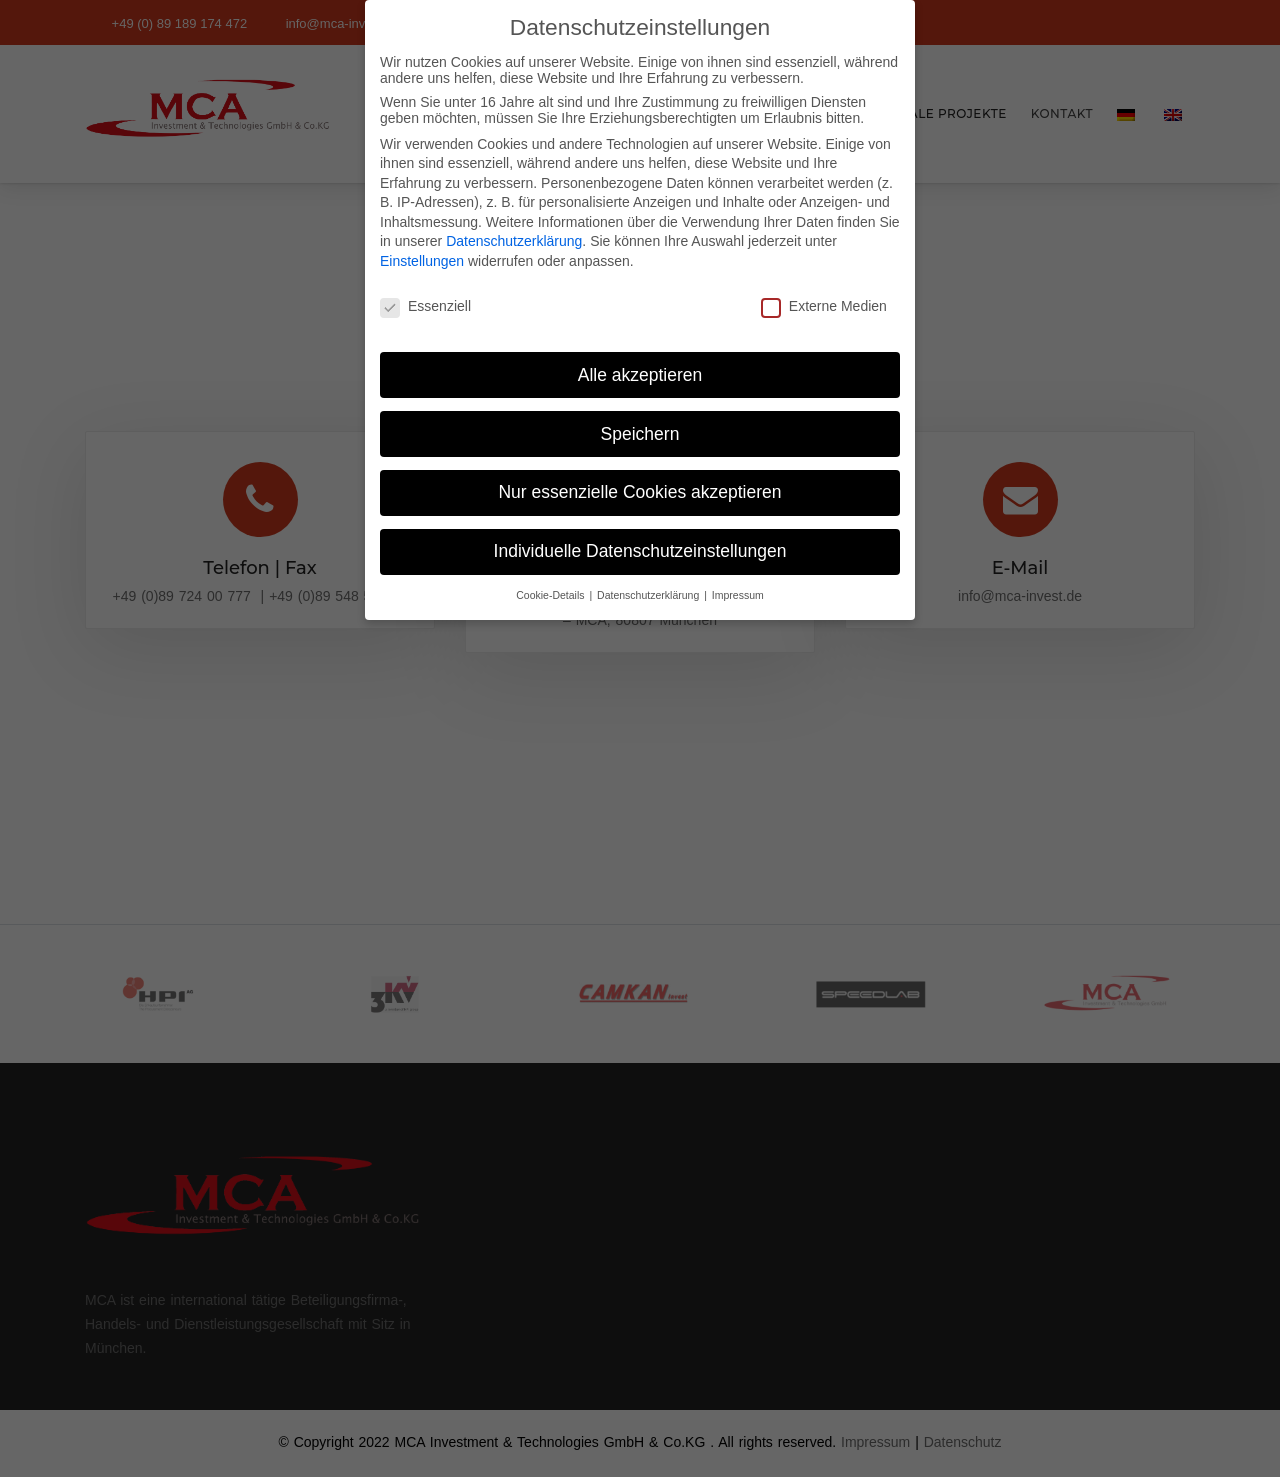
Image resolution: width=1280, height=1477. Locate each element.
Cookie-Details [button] (551, 580)
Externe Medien (824, 291)
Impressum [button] (738, 580)
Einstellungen (422, 246)
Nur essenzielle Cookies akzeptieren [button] (639, 477)
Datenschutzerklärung (514, 226)
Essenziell (425, 291)
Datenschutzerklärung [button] (649, 580)
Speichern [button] (640, 418)
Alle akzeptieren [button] (640, 359)
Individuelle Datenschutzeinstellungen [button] (640, 536)
